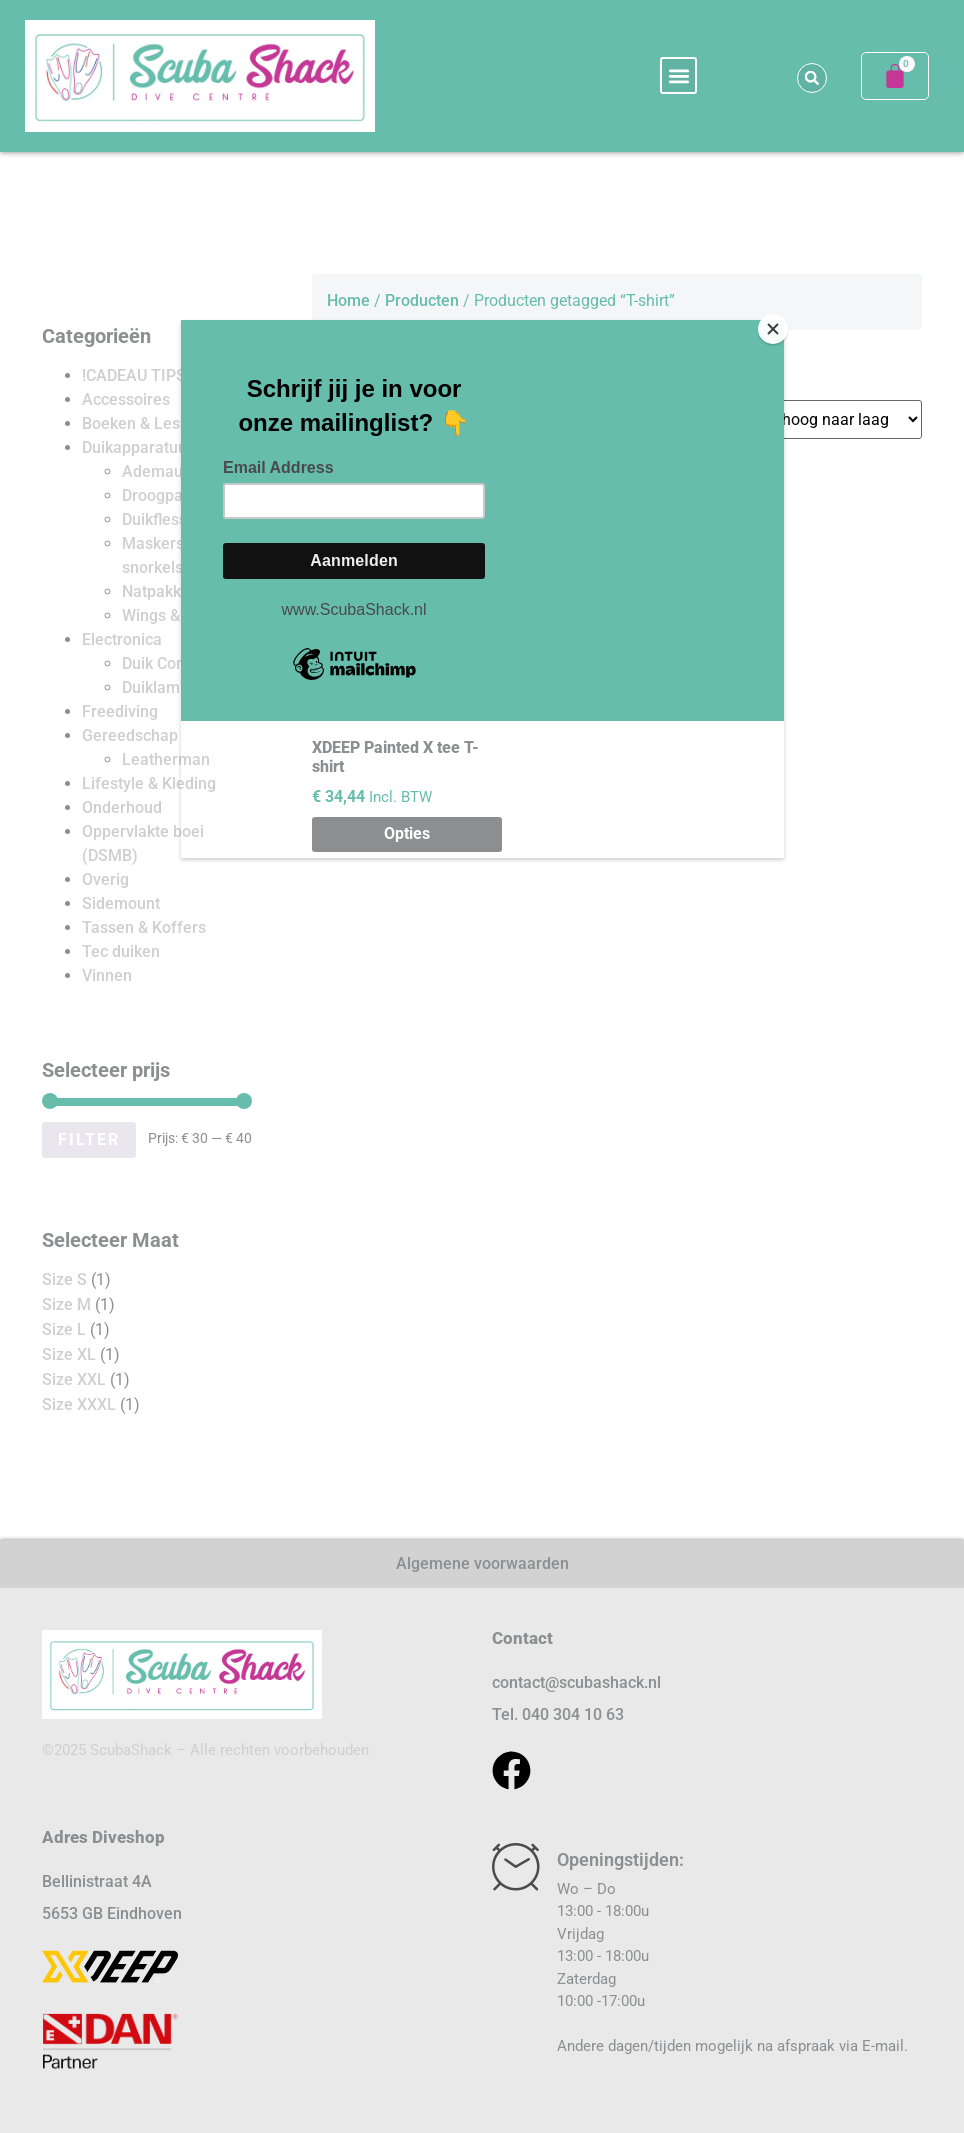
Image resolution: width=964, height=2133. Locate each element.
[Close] (779, 325)
